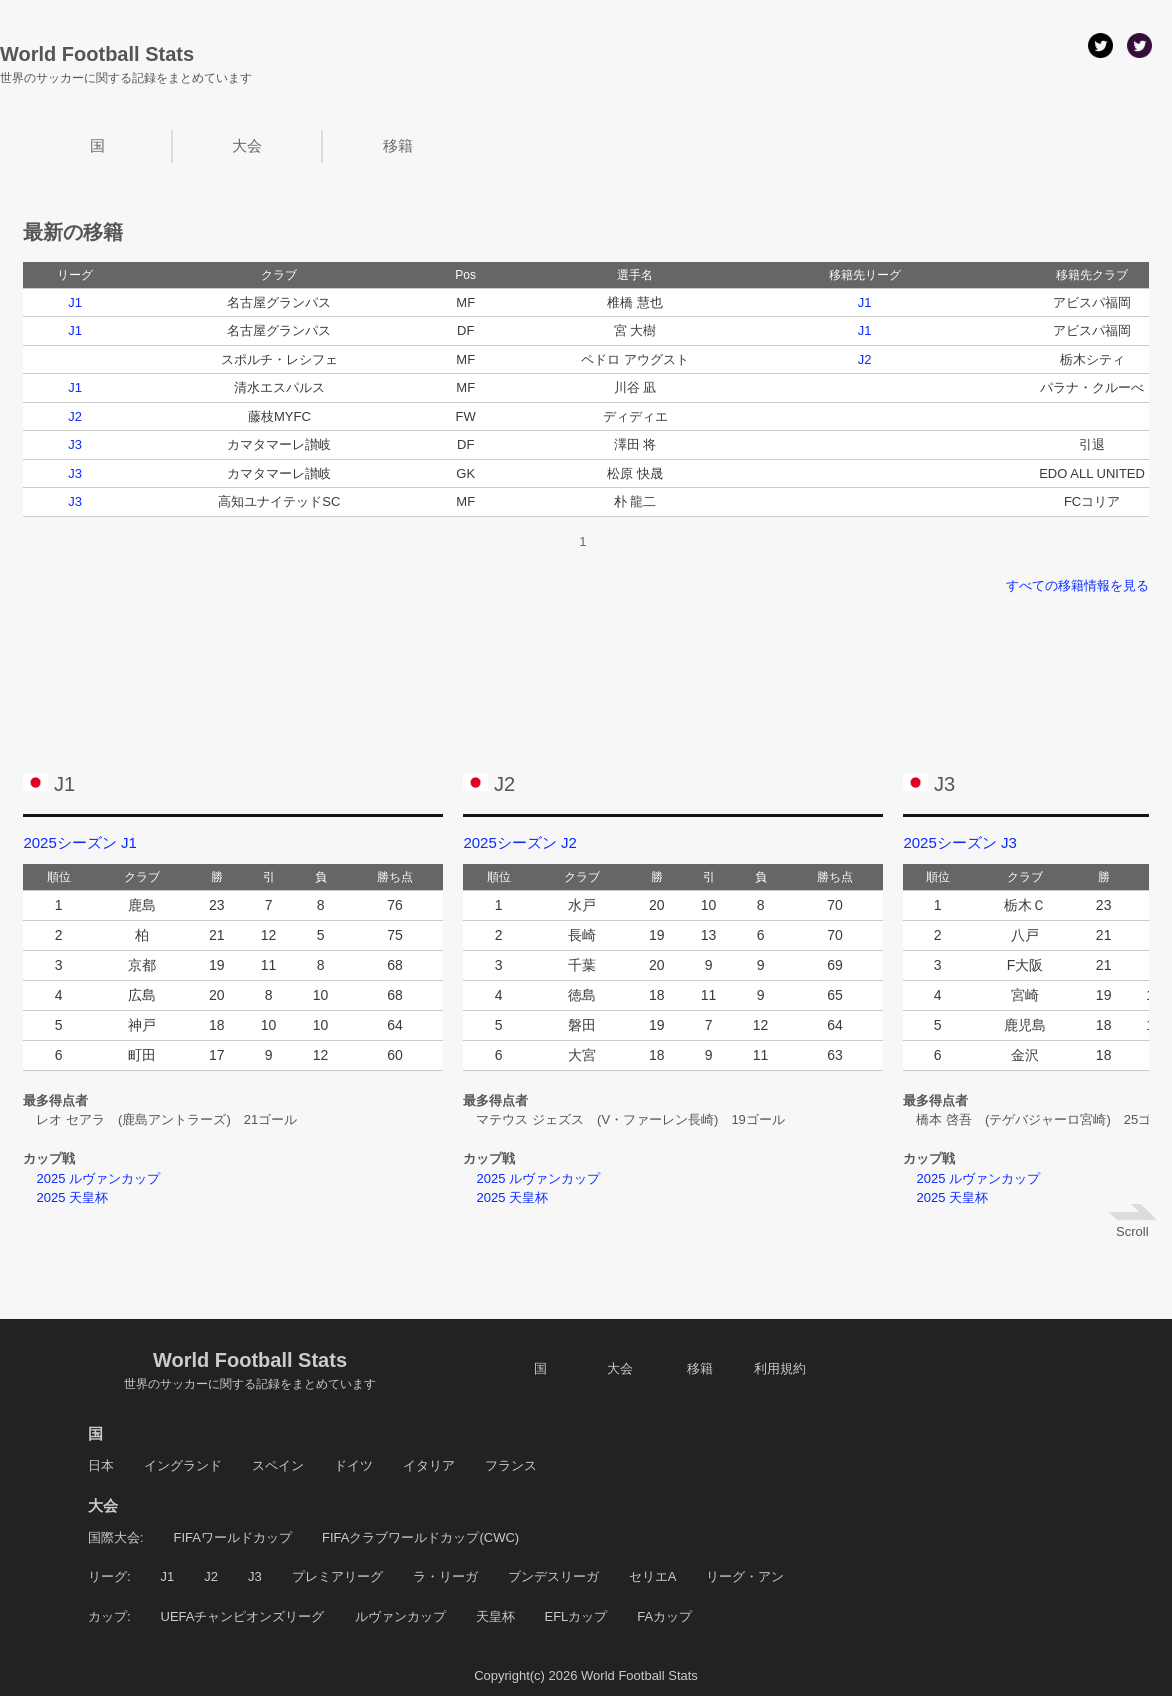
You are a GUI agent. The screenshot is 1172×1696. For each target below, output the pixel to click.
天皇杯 (495, 1616)
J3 (75, 444)
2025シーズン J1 (79, 842)
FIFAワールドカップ (233, 1537)
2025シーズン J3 (959, 842)
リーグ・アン (745, 1576)
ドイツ (353, 1465)
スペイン (278, 1465)
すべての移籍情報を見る (1077, 585)
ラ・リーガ (445, 1576)
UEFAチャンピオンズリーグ (243, 1616)
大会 (247, 145)
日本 (101, 1465)
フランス (511, 1465)
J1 (75, 302)
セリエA (653, 1576)
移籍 (398, 145)
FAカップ (664, 1616)
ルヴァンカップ (400, 1616)
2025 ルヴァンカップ (91, 1178)
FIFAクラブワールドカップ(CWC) (420, 1537)
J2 (865, 359)
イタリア (429, 1465)
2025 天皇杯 (65, 1197)
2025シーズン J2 (519, 842)
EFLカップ (576, 1616)
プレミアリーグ (337, 1576)
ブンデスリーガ (553, 1576)
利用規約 (780, 1368)
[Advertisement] (585, 670)
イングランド (183, 1465)
